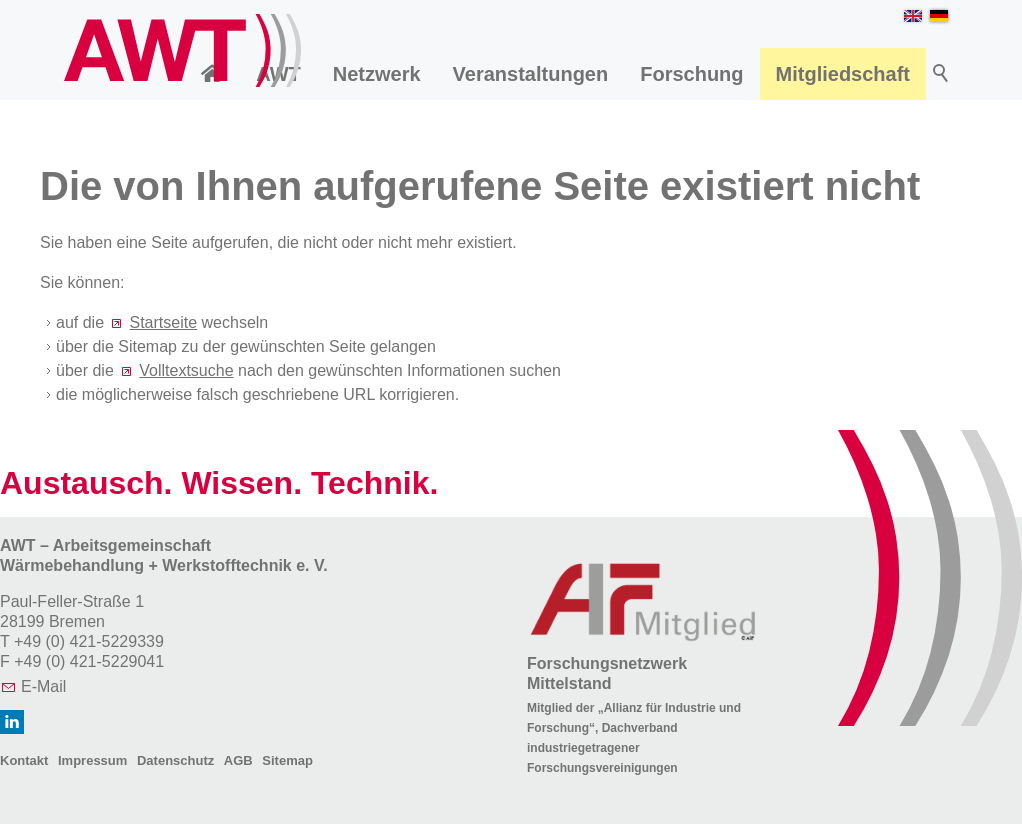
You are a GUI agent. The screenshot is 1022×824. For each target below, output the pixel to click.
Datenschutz (175, 760)
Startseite (163, 322)
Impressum (92, 760)
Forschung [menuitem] (691, 74)
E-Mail (43, 686)
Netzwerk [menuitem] (377, 74)
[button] (12, 722)
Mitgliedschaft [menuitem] (843, 74)
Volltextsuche (186, 370)
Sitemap (287, 760)
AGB (238, 760)
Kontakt (24, 760)
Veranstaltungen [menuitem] (531, 74)
